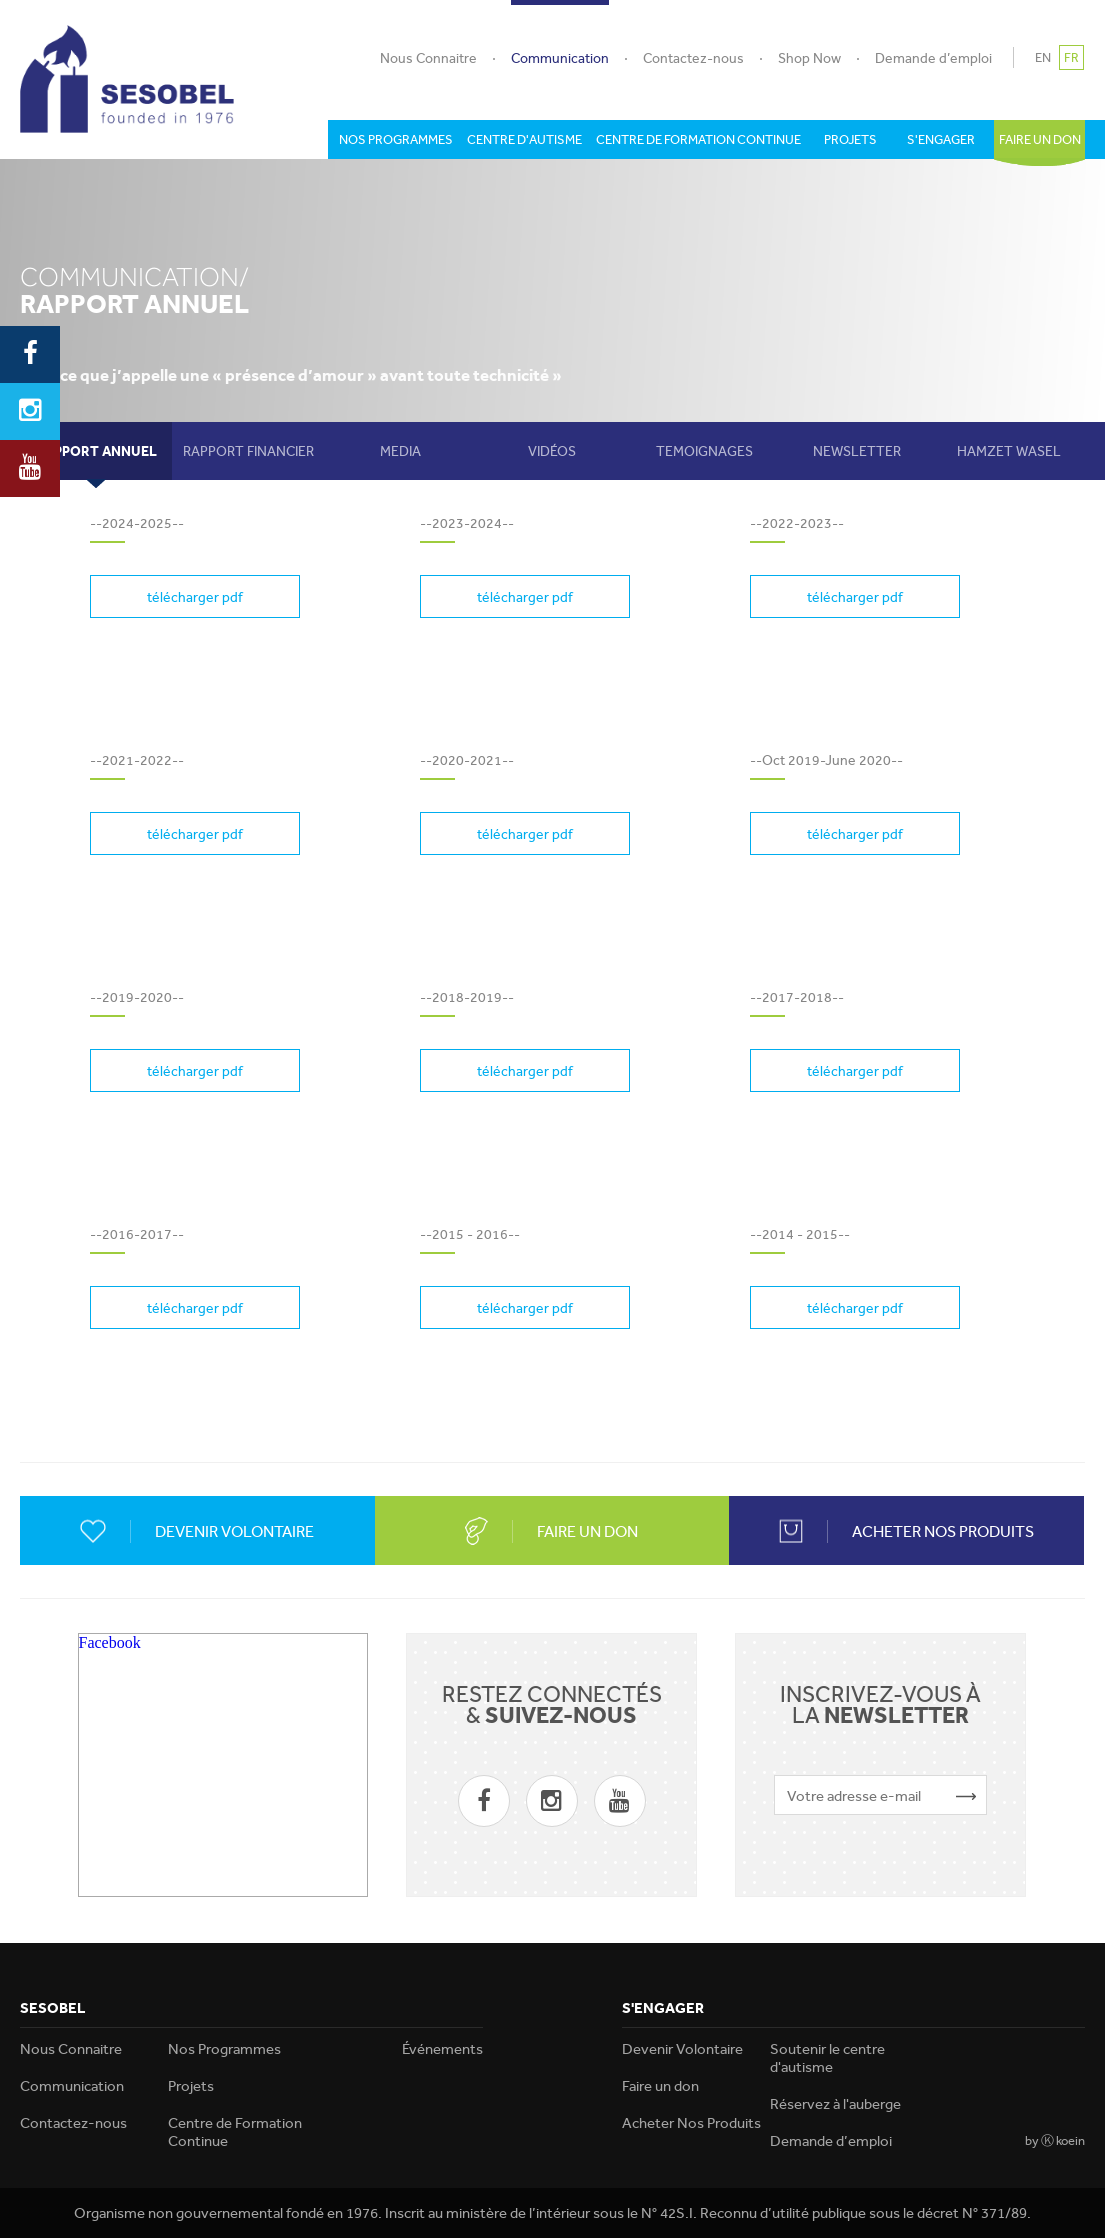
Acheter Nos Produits (691, 2123)
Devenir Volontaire (682, 2049)
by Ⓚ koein (1055, 2140)
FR (1071, 57)
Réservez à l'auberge (835, 2104)
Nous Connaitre (428, 58)
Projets (191, 2086)
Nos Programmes (224, 2049)
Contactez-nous (693, 58)
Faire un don (660, 2086)
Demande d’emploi (933, 58)
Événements (442, 2049)
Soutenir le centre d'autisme (827, 2058)
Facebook (110, 1642)
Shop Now (809, 58)
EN (1043, 57)
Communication (560, 58)
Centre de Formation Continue (235, 2132)
